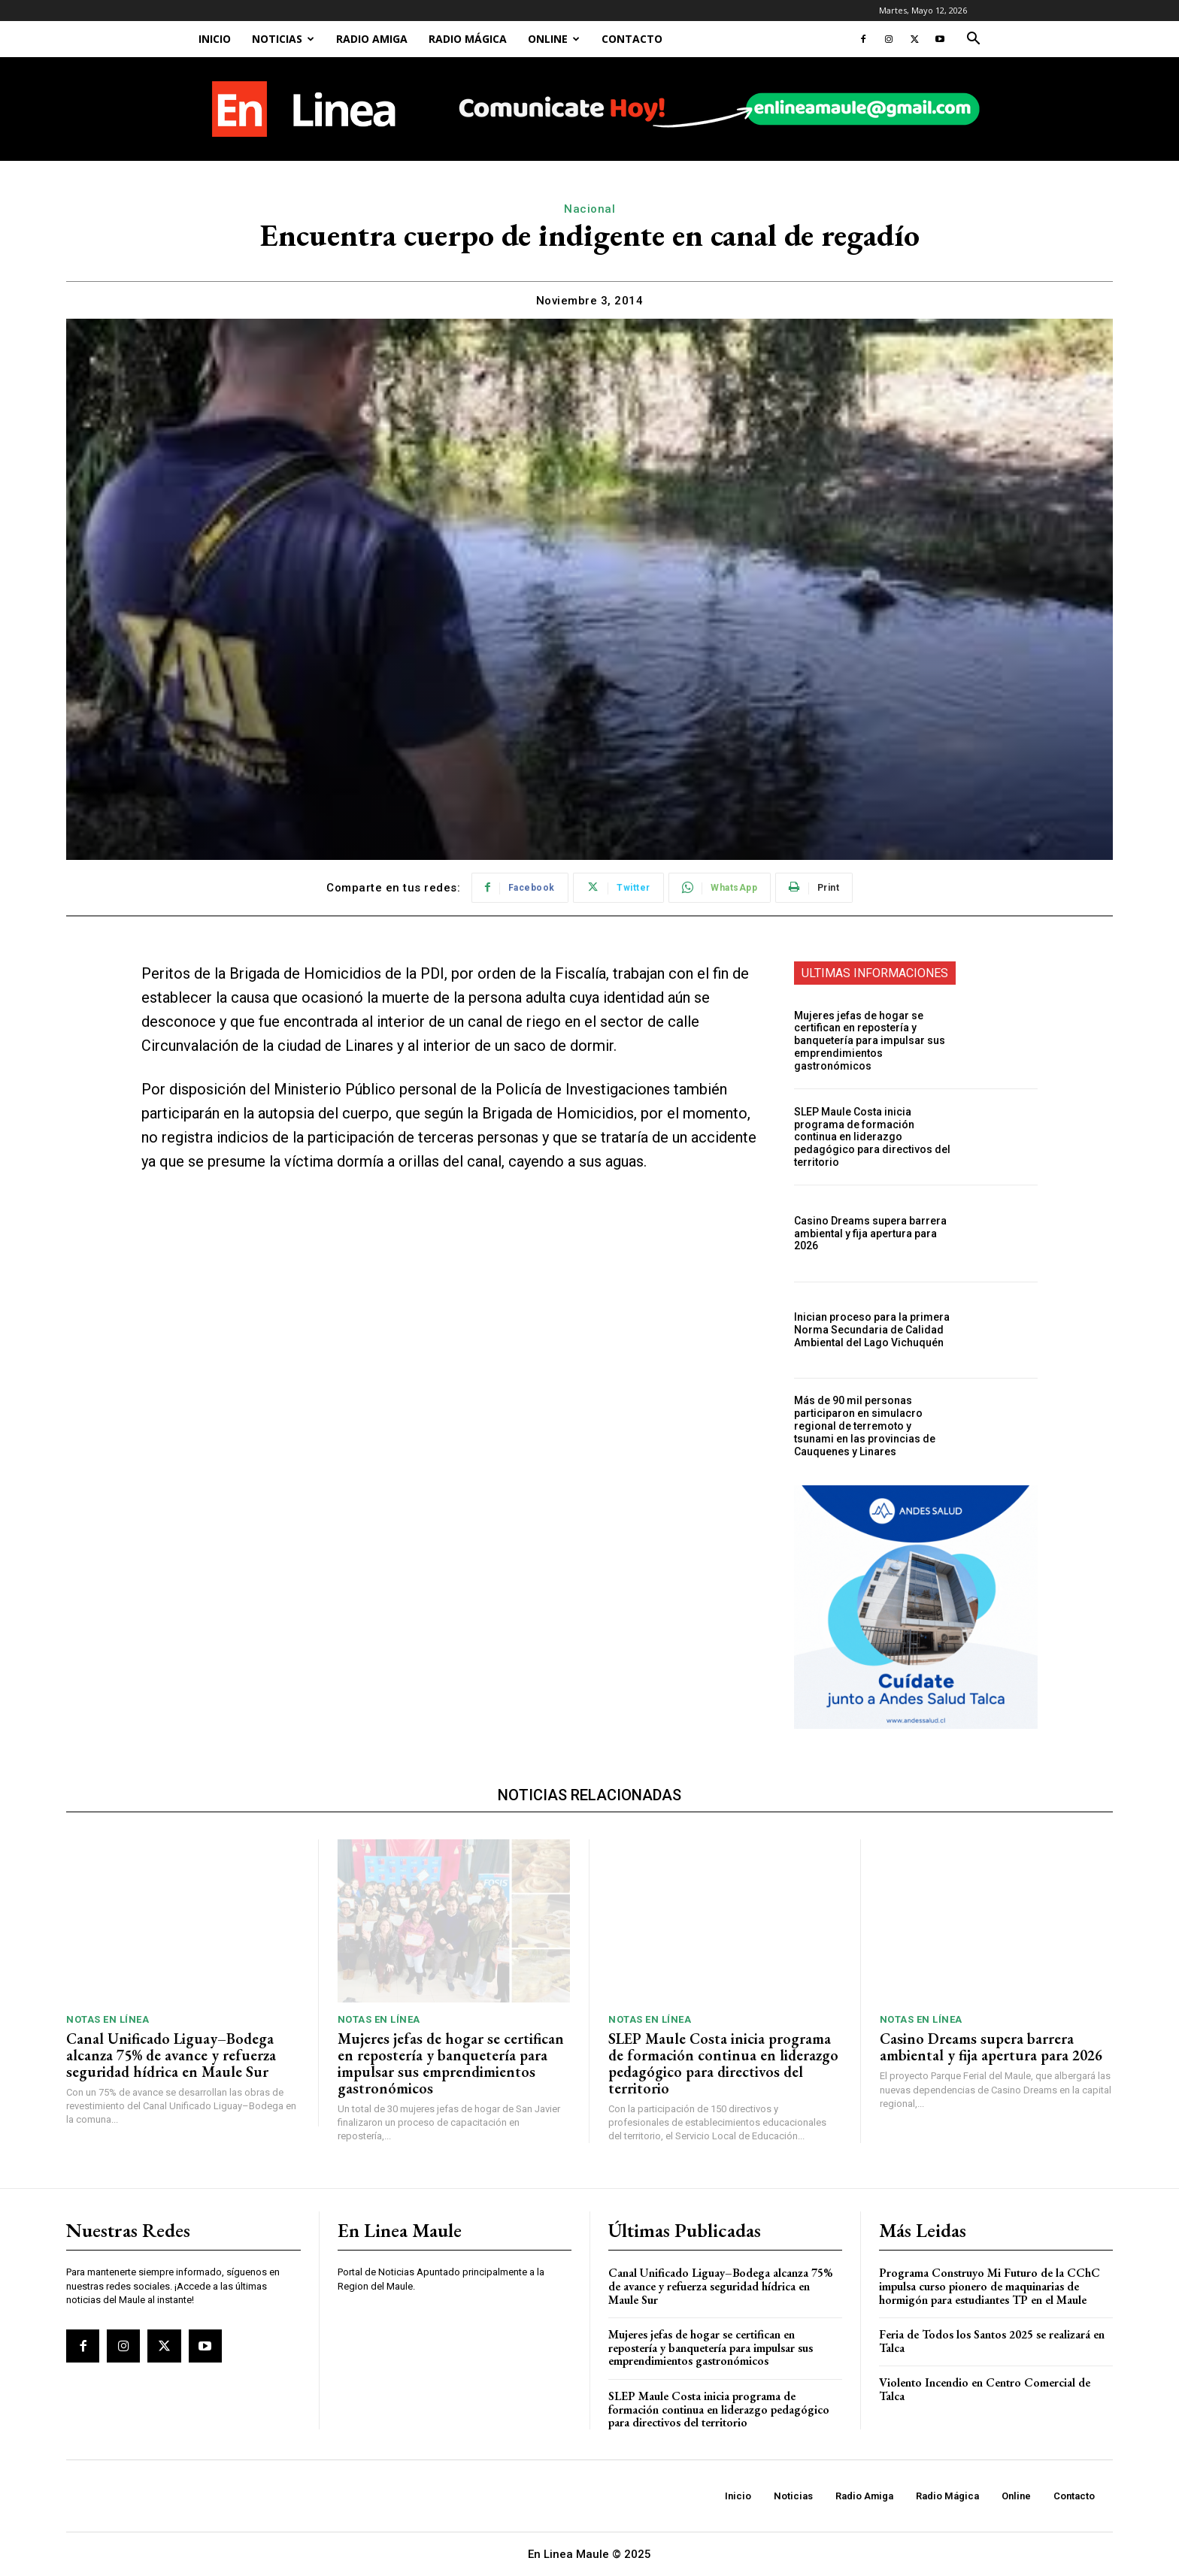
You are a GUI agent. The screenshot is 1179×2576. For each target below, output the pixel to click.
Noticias (283, 39)
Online (554, 39)
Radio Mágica (468, 39)
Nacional (589, 209)
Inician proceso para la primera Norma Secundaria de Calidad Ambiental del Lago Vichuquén (872, 1330)
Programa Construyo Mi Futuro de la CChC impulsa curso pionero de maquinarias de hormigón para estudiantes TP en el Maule (989, 2286)
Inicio (215, 39)
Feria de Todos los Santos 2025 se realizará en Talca (992, 2341)
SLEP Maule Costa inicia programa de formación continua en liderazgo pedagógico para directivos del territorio (872, 1137)
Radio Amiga (372, 39)
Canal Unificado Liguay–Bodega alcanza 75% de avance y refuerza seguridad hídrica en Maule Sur (171, 2055)
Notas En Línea (107, 2019)
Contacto (632, 39)
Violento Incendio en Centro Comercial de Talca (984, 2389)
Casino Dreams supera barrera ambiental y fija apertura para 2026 (870, 1233)
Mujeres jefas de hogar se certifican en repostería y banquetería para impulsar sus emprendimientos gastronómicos (869, 1041)
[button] (973, 40)
